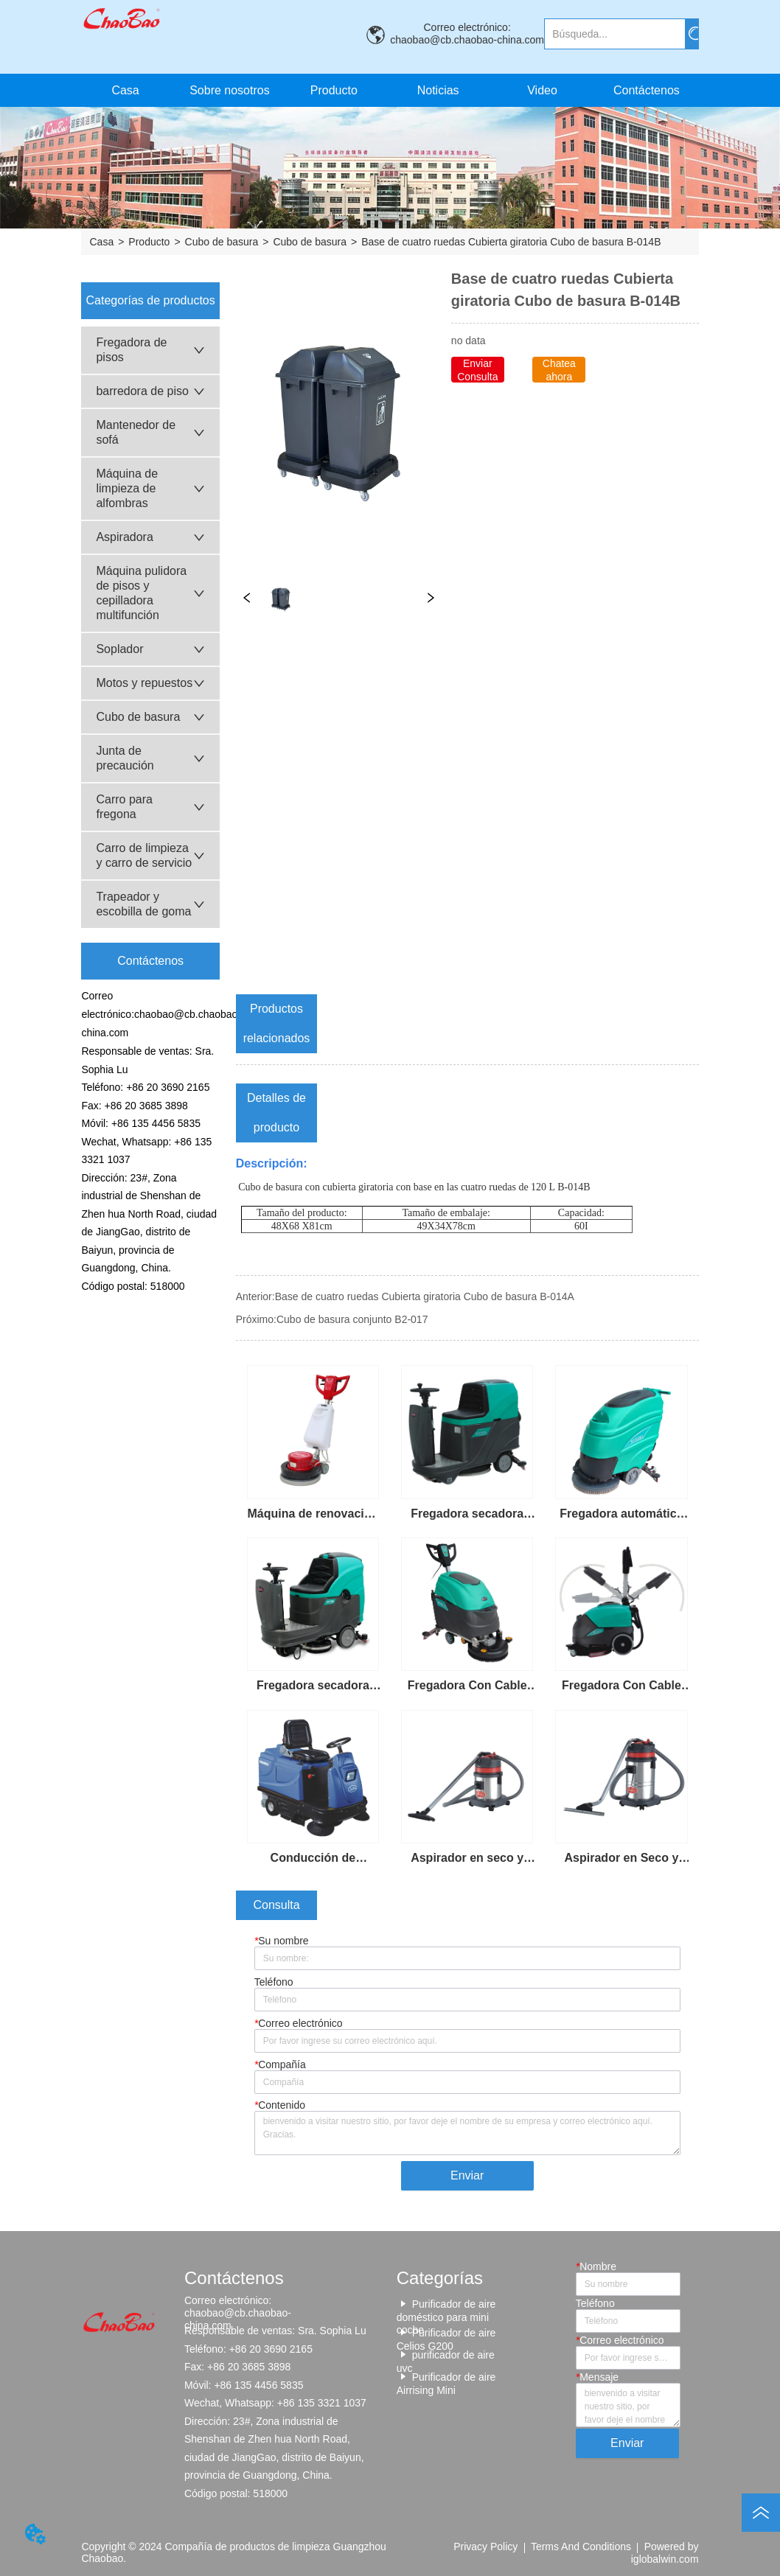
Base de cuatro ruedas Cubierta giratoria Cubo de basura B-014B (511, 242)
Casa (101, 242)
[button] (334, 90)
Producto (149, 242)
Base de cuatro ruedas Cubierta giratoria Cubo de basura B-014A (424, 1296)
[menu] (385, 90)
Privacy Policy (485, 2546)
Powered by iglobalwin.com (665, 2552)
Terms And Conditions (581, 2546)
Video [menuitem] (542, 90)
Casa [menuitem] (125, 90)
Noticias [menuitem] (438, 90)
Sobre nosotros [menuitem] (229, 90)
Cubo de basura (222, 242)
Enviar (467, 2175)
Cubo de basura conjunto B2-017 (352, 1319)
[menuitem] (334, 90)
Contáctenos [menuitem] (646, 90)
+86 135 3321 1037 (321, 2403)
